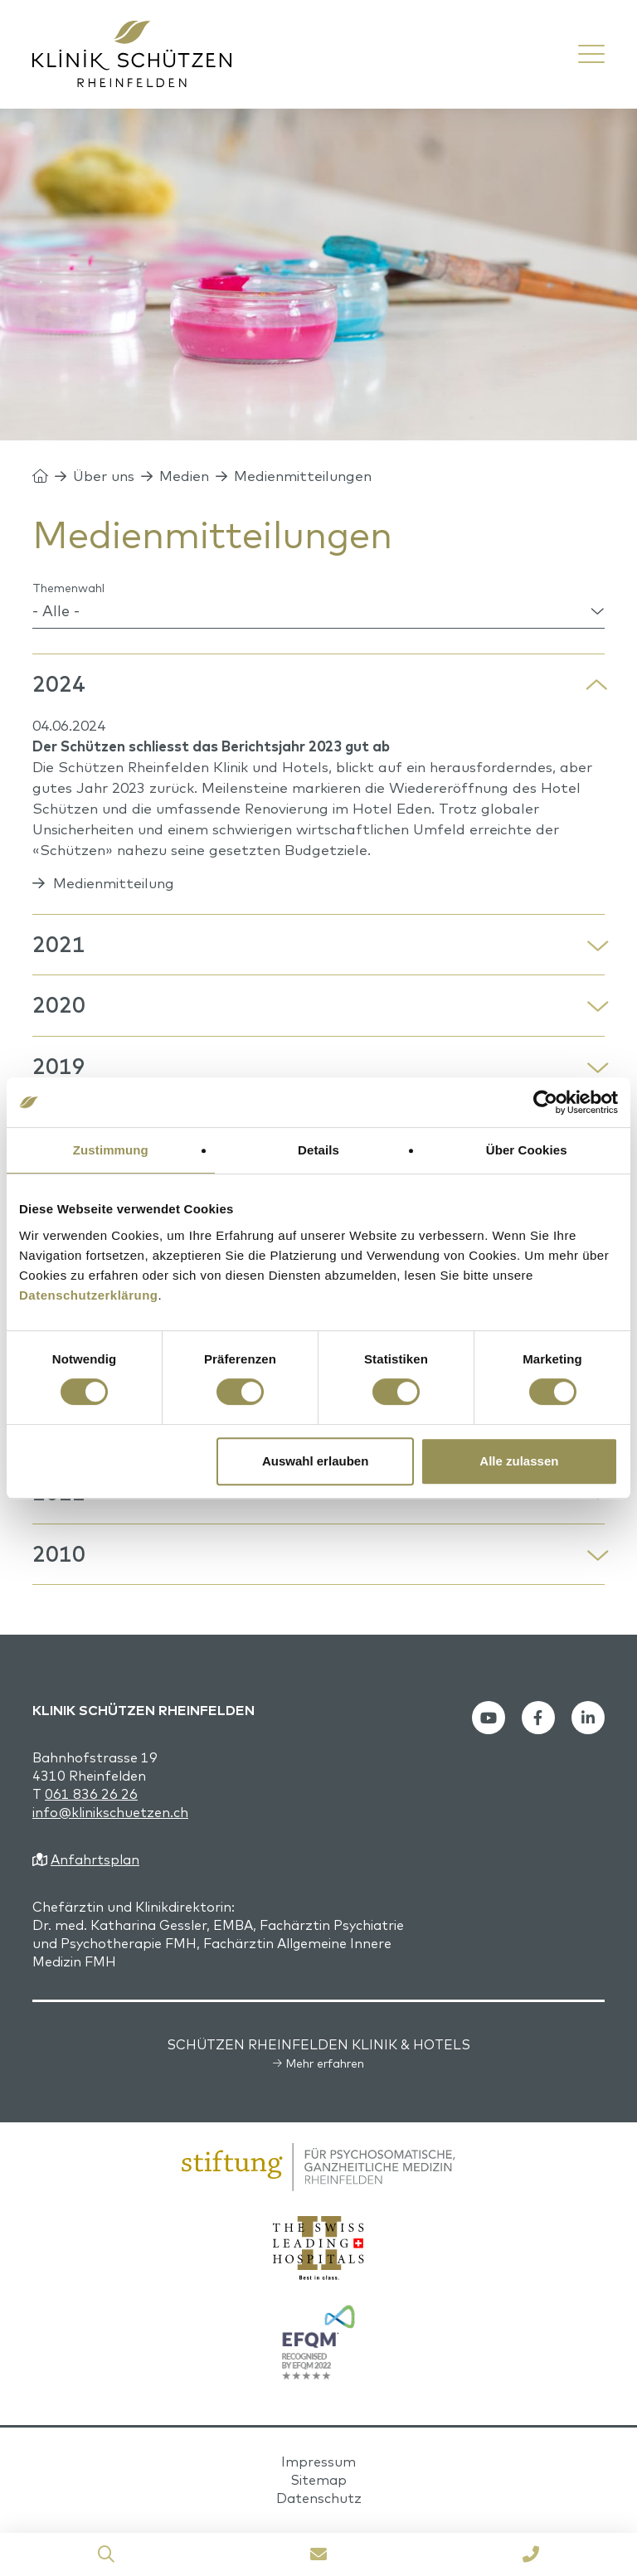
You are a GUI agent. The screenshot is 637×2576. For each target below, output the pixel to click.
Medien (184, 475)
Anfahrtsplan (95, 1859)
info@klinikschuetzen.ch (110, 1812)
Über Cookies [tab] (526, 1150)
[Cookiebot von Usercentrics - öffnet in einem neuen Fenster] (545, 1102)
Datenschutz (319, 2498)
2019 (58, 1066)
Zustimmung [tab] (110, 1150)
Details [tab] (318, 1150)
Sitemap (318, 2480)
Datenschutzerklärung (88, 1295)
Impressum (318, 2461)
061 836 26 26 (91, 1794)
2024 (58, 683)
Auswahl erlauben (315, 1461)
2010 (58, 1553)
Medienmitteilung (113, 883)
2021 (58, 944)
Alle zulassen (518, 1461)
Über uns (103, 475)
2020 (58, 1004)
